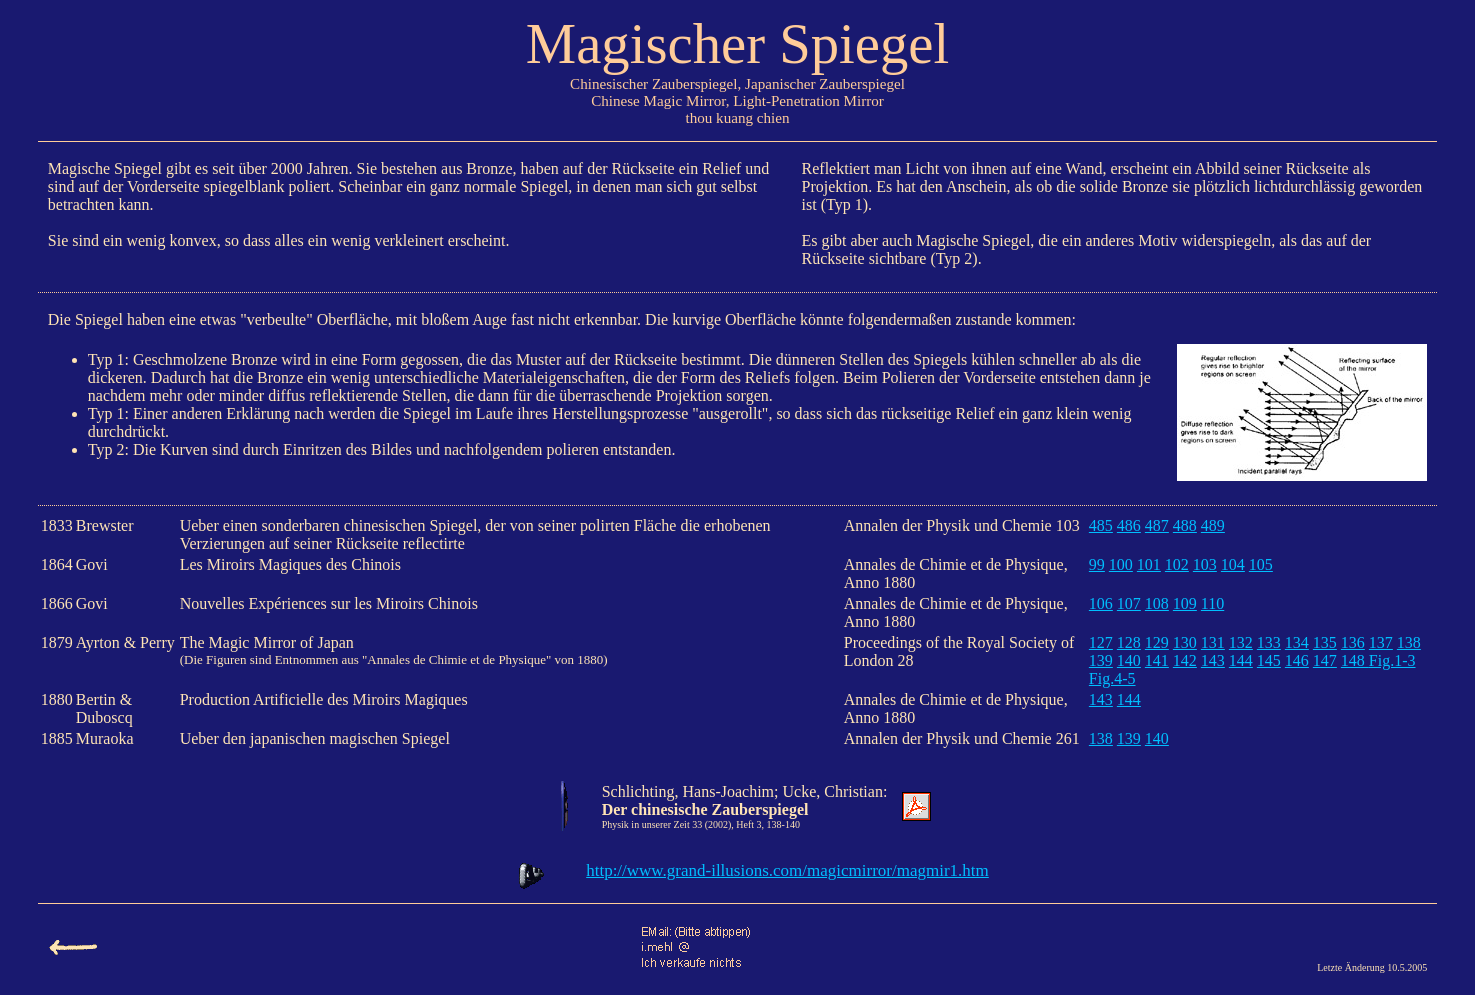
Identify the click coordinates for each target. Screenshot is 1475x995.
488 (1185, 525)
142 (1185, 660)
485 (1101, 525)
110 (1212, 603)
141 (1157, 660)
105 (1261, 564)
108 (1157, 603)
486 (1129, 525)
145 (1269, 660)
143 (1213, 660)
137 (1381, 642)
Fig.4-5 (1112, 678)
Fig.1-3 (1392, 660)
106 (1101, 603)
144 (1241, 660)
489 (1213, 525)
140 (1129, 660)
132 (1241, 642)
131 (1213, 642)
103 (1205, 564)
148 (1355, 660)
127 (1101, 642)
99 (1097, 564)
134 (1297, 642)
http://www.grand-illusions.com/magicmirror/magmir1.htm (787, 870)
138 (1409, 642)
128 (1129, 642)
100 (1121, 564)
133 (1269, 642)
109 (1185, 603)
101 (1149, 564)
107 (1129, 603)
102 (1177, 564)
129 (1157, 642)
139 (1101, 660)
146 (1297, 660)
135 (1325, 642)
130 (1185, 642)
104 (1233, 564)
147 (1325, 660)
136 (1353, 642)
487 (1157, 525)
